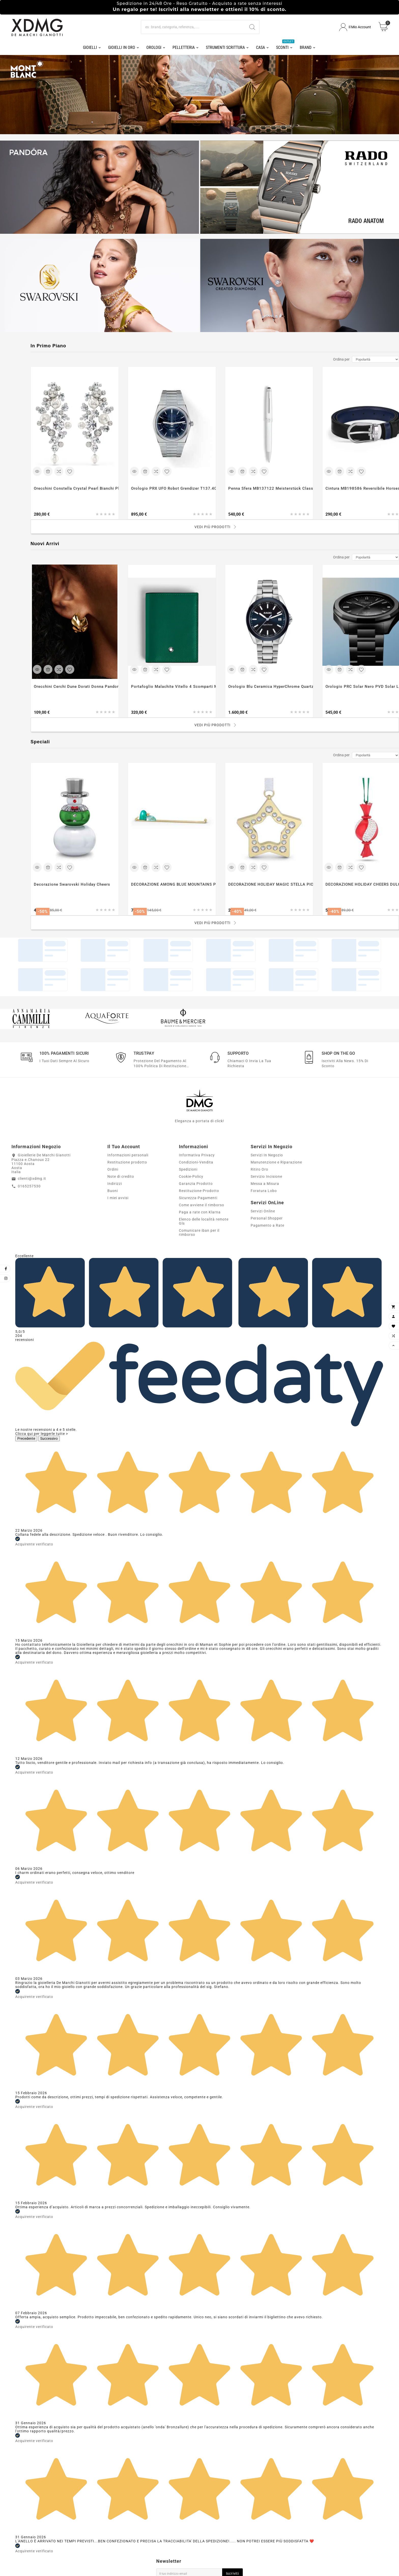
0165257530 (29, 1187)
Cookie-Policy (191, 1177)
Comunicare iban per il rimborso (199, 1233)
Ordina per (341, 359)
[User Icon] (355, 27)
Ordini (112, 1170)
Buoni (112, 1191)
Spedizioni (188, 1170)
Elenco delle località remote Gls (204, 1222)
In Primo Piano (48, 346)
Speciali (40, 741)
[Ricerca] (193, 27)
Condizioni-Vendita (196, 1163)
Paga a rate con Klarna (200, 1213)
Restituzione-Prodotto (199, 1191)
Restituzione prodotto (127, 1163)
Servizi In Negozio (267, 1156)
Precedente (26, 1439)
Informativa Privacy (197, 1156)
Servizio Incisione (266, 1177)
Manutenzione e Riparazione (276, 1163)
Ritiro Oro (259, 1170)
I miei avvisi (118, 1198)
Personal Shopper (267, 1219)
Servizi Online (263, 1212)
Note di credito (120, 1177)
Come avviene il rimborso (201, 1205)
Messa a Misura (265, 1184)
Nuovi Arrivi (45, 543)
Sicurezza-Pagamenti (198, 1198)
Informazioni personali (127, 1156)
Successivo (49, 1439)
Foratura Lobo (264, 1191)
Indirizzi (114, 1184)
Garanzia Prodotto (196, 1184)
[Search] (252, 27)
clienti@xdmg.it (32, 1179)
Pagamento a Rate (267, 1226)
